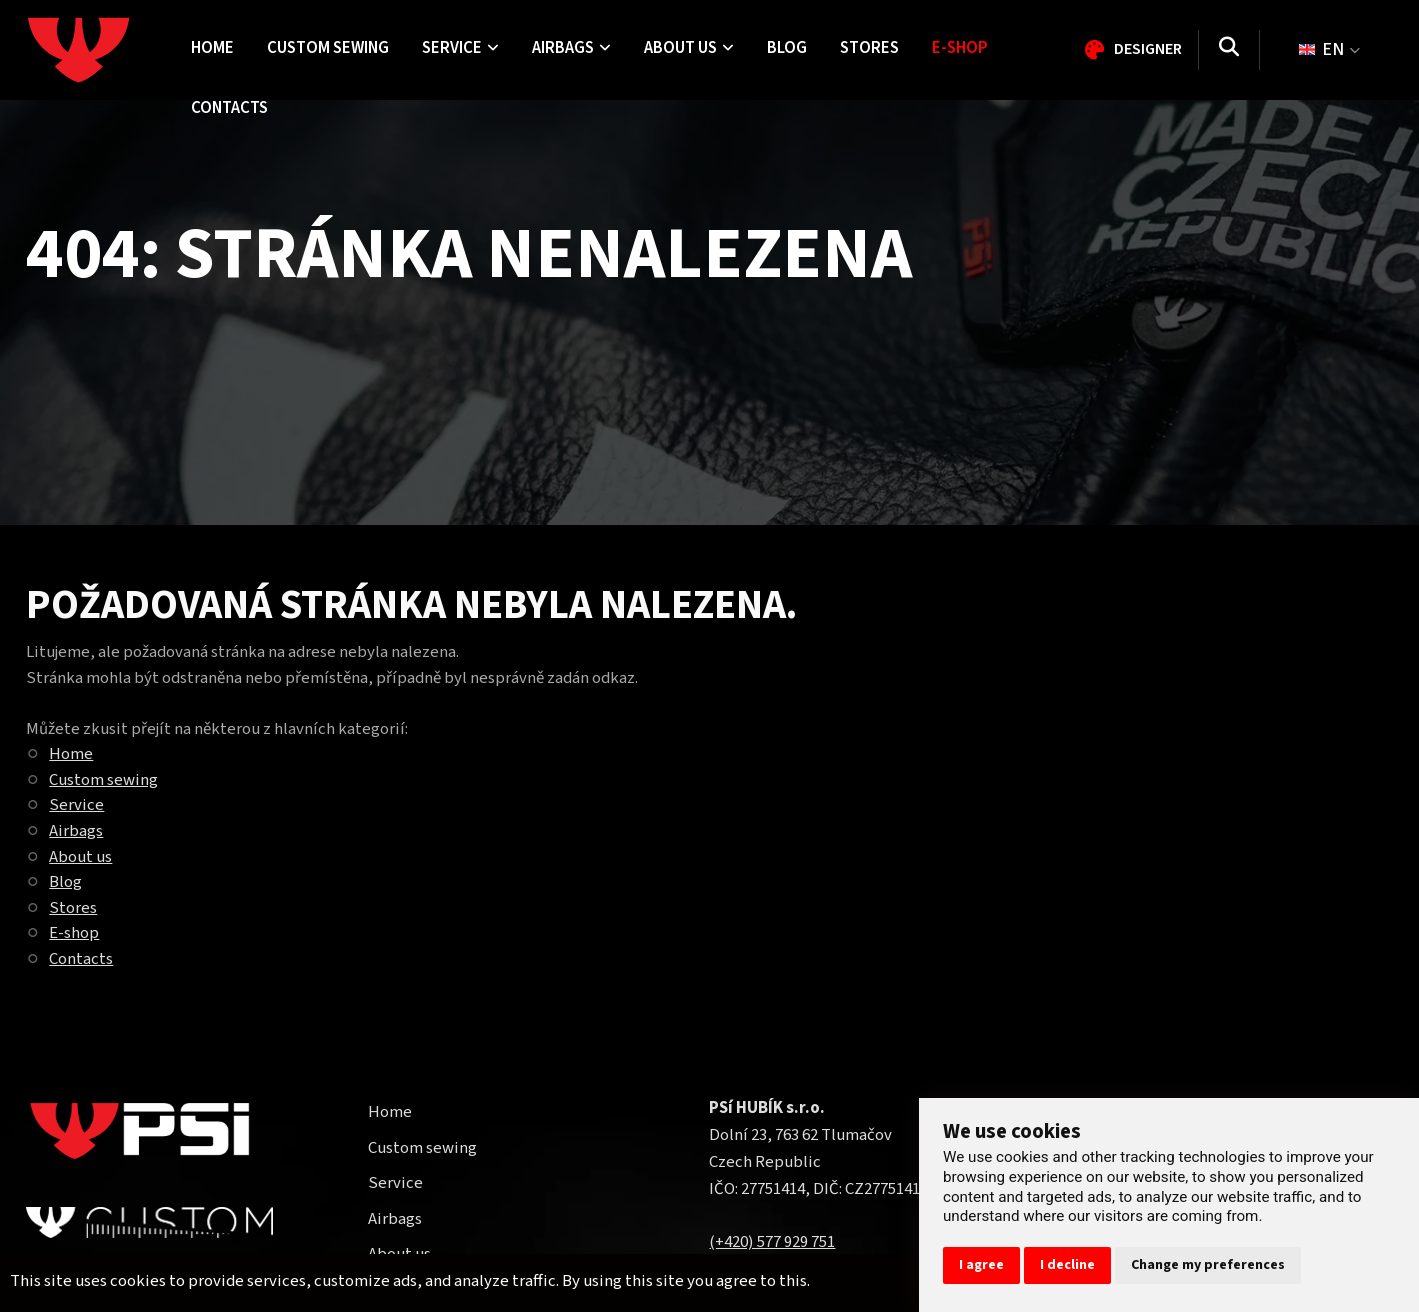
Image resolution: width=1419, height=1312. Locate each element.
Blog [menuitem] (787, 48)
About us (80, 857)
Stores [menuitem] (869, 48)
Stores (73, 908)
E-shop (74, 933)
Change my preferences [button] (1208, 1265)
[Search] (1229, 50)
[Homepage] (101, 50)
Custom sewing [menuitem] (328, 48)
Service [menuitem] (460, 48)
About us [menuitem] (689, 48)
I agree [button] (981, 1265)
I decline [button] (1067, 1265)
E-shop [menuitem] (960, 48)
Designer (1133, 49)
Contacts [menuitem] (229, 108)
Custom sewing (103, 780)
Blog (65, 882)
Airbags (76, 831)
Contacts (81, 959)
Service (76, 805)
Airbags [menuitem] (571, 48)
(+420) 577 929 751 (772, 1242)
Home (71, 754)
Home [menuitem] (212, 48)
